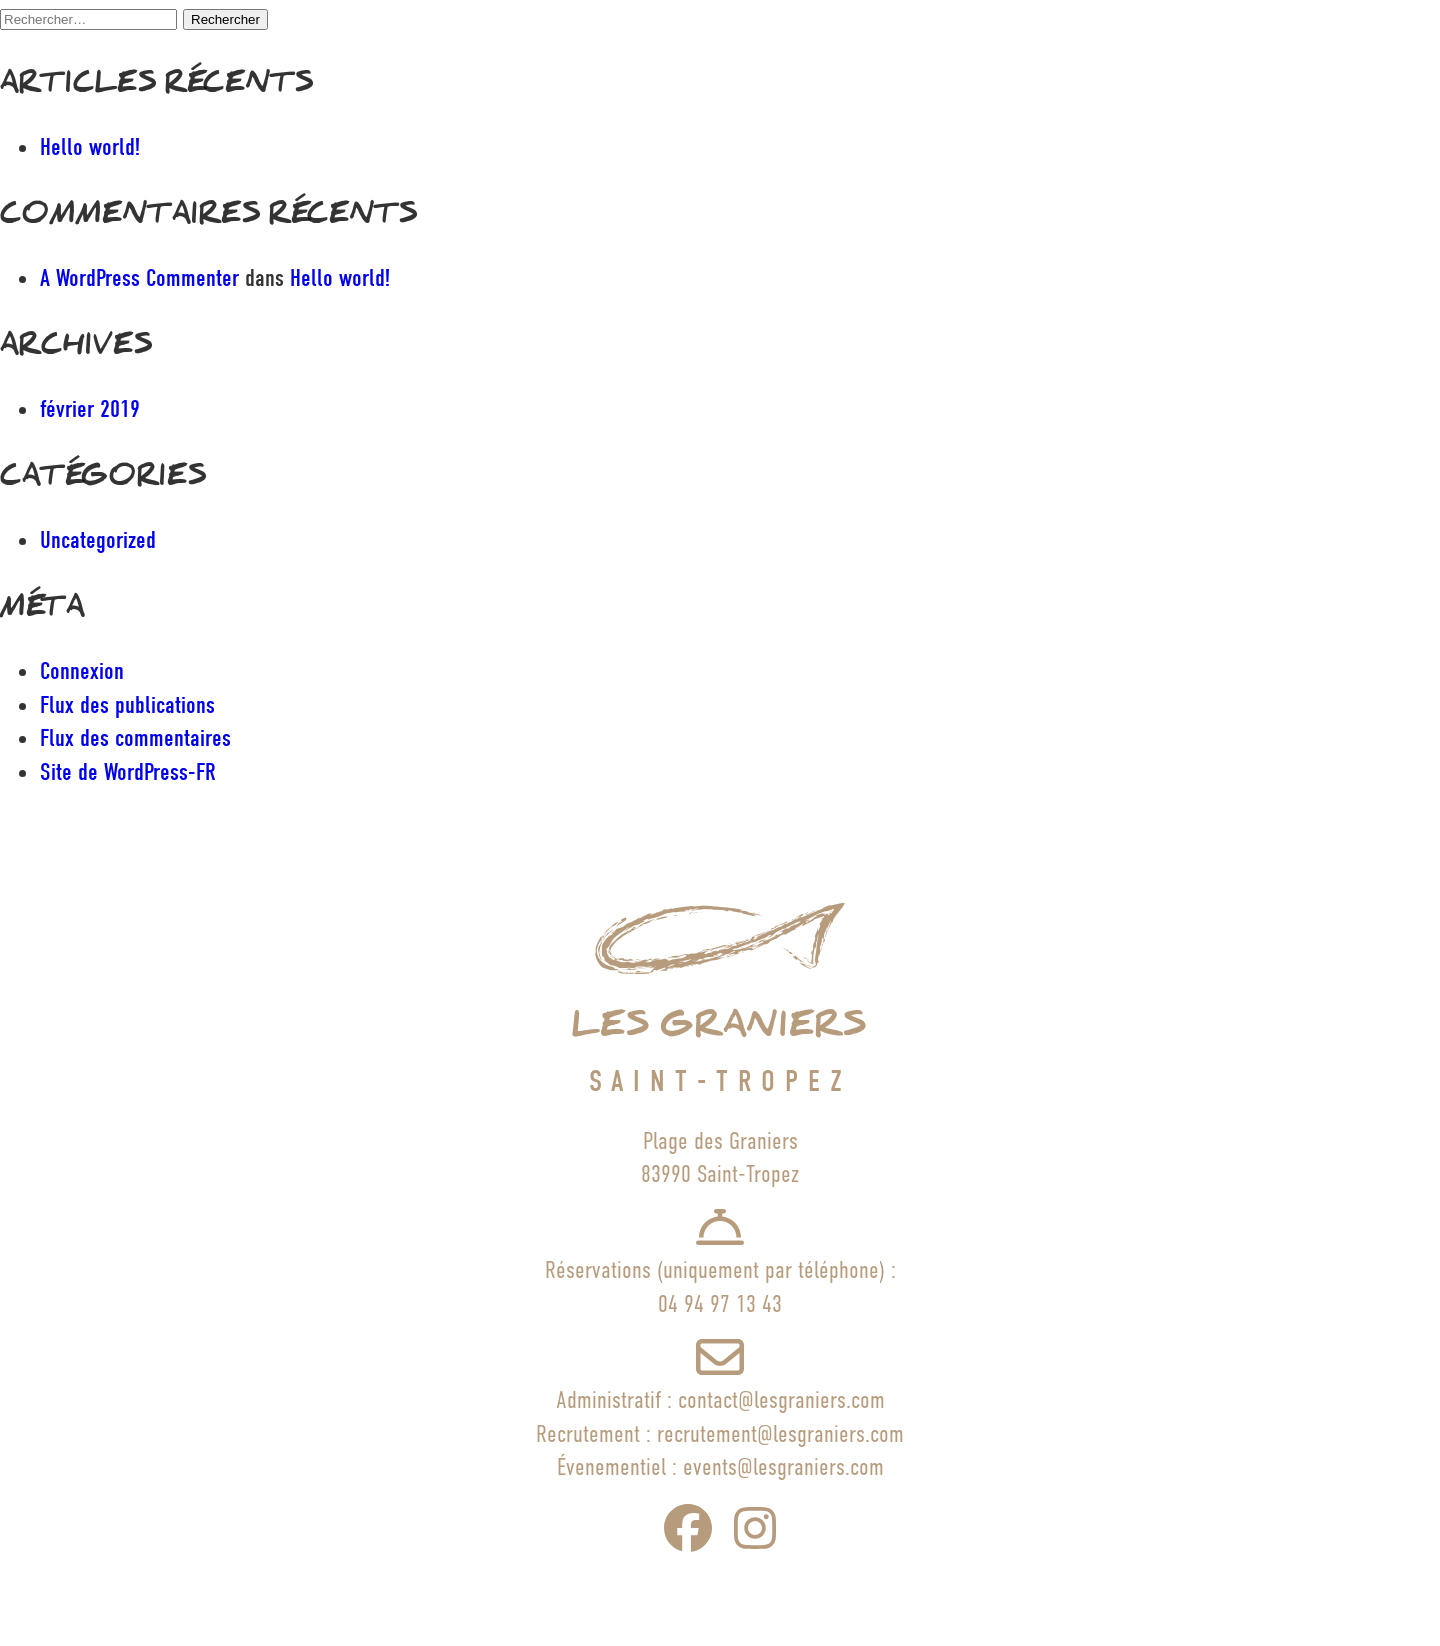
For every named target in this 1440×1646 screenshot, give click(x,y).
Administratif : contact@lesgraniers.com (720, 1399)
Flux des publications (127, 705)
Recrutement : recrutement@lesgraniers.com (720, 1433)
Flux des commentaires (135, 738)
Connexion (82, 671)
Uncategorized (98, 540)
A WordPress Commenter (139, 278)
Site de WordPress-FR (128, 772)
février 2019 (90, 409)
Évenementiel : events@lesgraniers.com (720, 1466)
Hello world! (90, 147)
